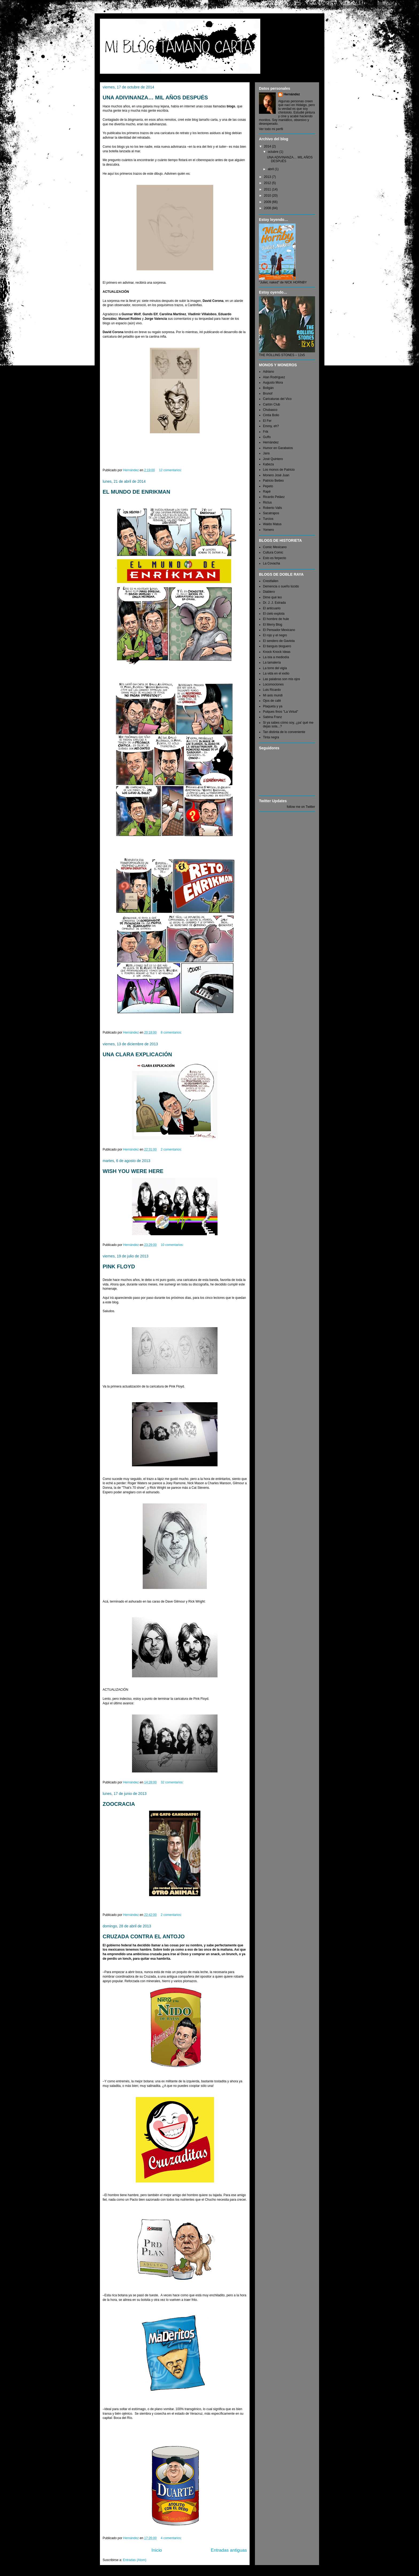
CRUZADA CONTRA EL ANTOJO (144, 1936)
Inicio (157, 2550)
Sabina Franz (272, 717)
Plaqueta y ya (272, 706)
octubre (273, 152)
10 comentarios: (173, 1245)
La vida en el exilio (276, 673)
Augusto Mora (273, 382)
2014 (268, 146)
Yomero (268, 530)
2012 (268, 183)
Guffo (267, 437)
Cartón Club (271, 404)
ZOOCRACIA (119, 1804)
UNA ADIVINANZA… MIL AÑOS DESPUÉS (155, 97)
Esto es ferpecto (274, 558)
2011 (268, 189)
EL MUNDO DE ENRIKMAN (136, 492)
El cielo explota (274, 613)
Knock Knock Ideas (276, 652)
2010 (268, 195)
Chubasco (270, 410)
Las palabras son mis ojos (281, 679)
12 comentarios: (171, 470)
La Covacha (271, 563)
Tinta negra (271, 737)
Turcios (268, 519)
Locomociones (273, 684)
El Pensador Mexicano (279, 630)
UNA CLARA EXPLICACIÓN (137, 1054)
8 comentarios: (172, 1032)
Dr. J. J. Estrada (274, 603)
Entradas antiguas (229, 2550)
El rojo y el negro (275, 635)
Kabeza (268, 464)
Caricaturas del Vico (277, 399)
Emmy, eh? (271, 426)
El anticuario (272, 608)
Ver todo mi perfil (271, 129)
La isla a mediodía (276, 657)
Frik (265, 432)
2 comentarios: (172, 1149)
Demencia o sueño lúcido (281, 586)
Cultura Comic (273, 552)
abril (271, 169)
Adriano (268, 371)
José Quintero (273, 459)
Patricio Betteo (273, 480)
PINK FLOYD (119, 1266)
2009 (268, 202)
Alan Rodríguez (274, 377)
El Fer (267, 421)
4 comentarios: (172, 2538)
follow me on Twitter (301, 807)
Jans (266, 453)
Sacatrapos (271, 513)
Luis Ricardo (272, 690)
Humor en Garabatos (278, 448)
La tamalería (272, 662)
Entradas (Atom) (134, 2560)
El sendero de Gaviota (279, 641)
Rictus (267, 502)
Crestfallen (270, 581)
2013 (268, 177)
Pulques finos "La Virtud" (280, 712)
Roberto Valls (272, 508)
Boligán (268, 388)
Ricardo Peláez (274, 497)
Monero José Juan (276, 475)
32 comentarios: (173, 1782)
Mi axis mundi (272, 695)
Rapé (267, 491)
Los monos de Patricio (279, 469)
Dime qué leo (272, 597)
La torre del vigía (275, 668)
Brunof (267, 393)
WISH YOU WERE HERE (133, 1171)
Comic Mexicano (275, 547)
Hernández (292, 94)
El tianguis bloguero (277, 646)
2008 (268, 208)
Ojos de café (272, 701)
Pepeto (268, 486)
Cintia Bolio (271, 415)
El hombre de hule (276, 619)
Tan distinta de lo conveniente (284, 732)
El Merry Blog (272, 624)
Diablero (269, 592)
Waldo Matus (272, 524)
